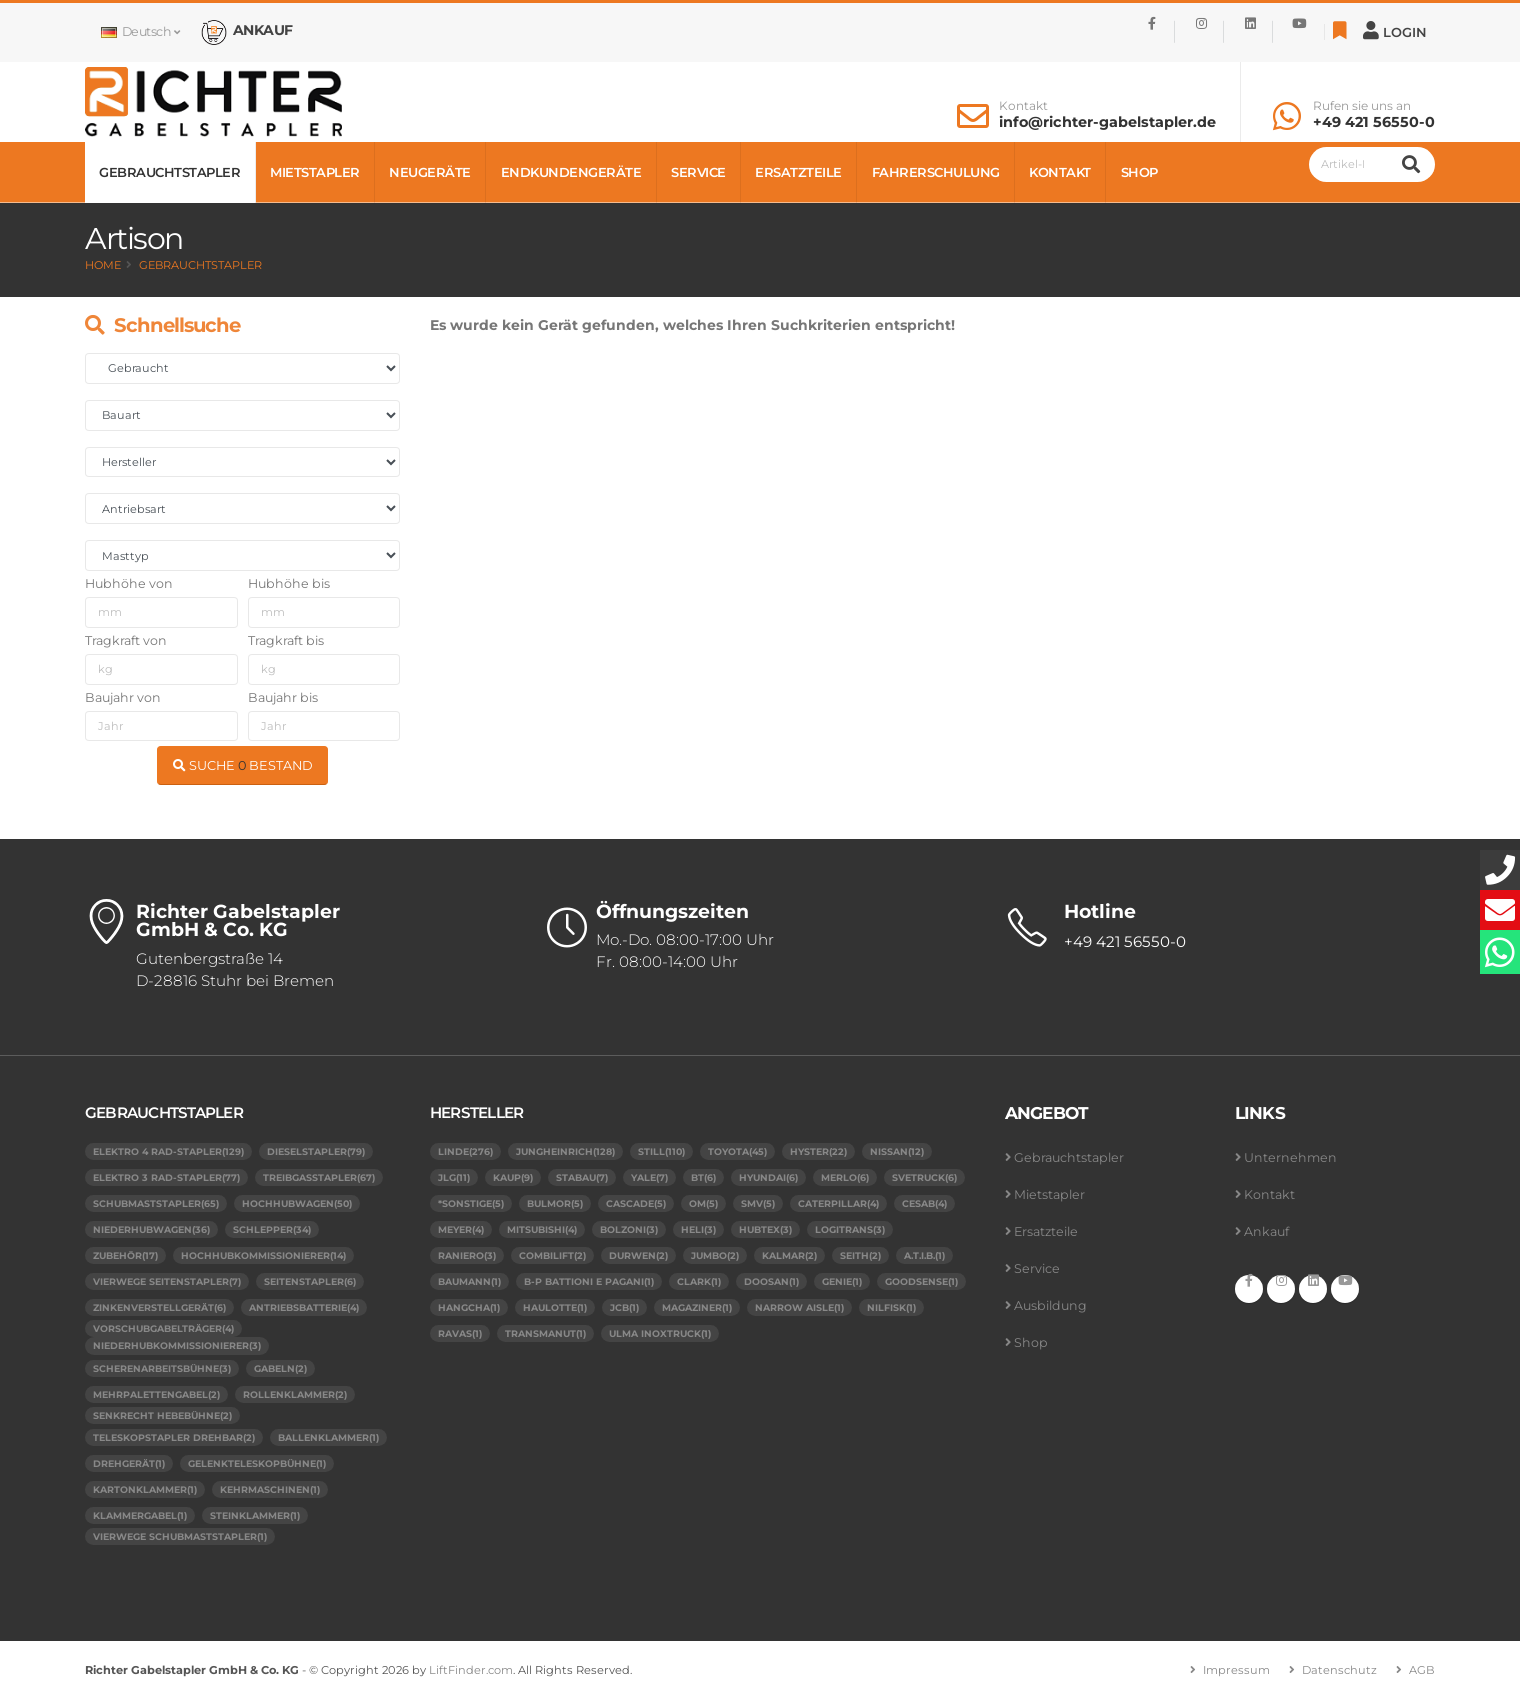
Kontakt (1023, 106)
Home (103, 265)
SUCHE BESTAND (243, 765)
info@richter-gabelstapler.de (1107, 122)
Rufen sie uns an (1362, 106)
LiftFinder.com (471, 1671)
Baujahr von (123, 697)
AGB (1422, 1671)
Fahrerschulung (936, 172)
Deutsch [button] (140, 31)
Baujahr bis (283, 697)
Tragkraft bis (286, 640)
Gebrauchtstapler (169, 172)
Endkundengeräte (571, 172)
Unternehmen (1290, 1157)
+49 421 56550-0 (1374, 122)
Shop (1139, 172)
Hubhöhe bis (289, 583)
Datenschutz (1339, 1671)
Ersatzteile (798, 172)
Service (698, 172)
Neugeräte (430, 172)
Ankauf (1266, 1231)
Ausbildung (1050, 1305)
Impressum (1236, 1671)
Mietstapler (315, 172)
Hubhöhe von (129, 583)
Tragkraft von (126, 640)
